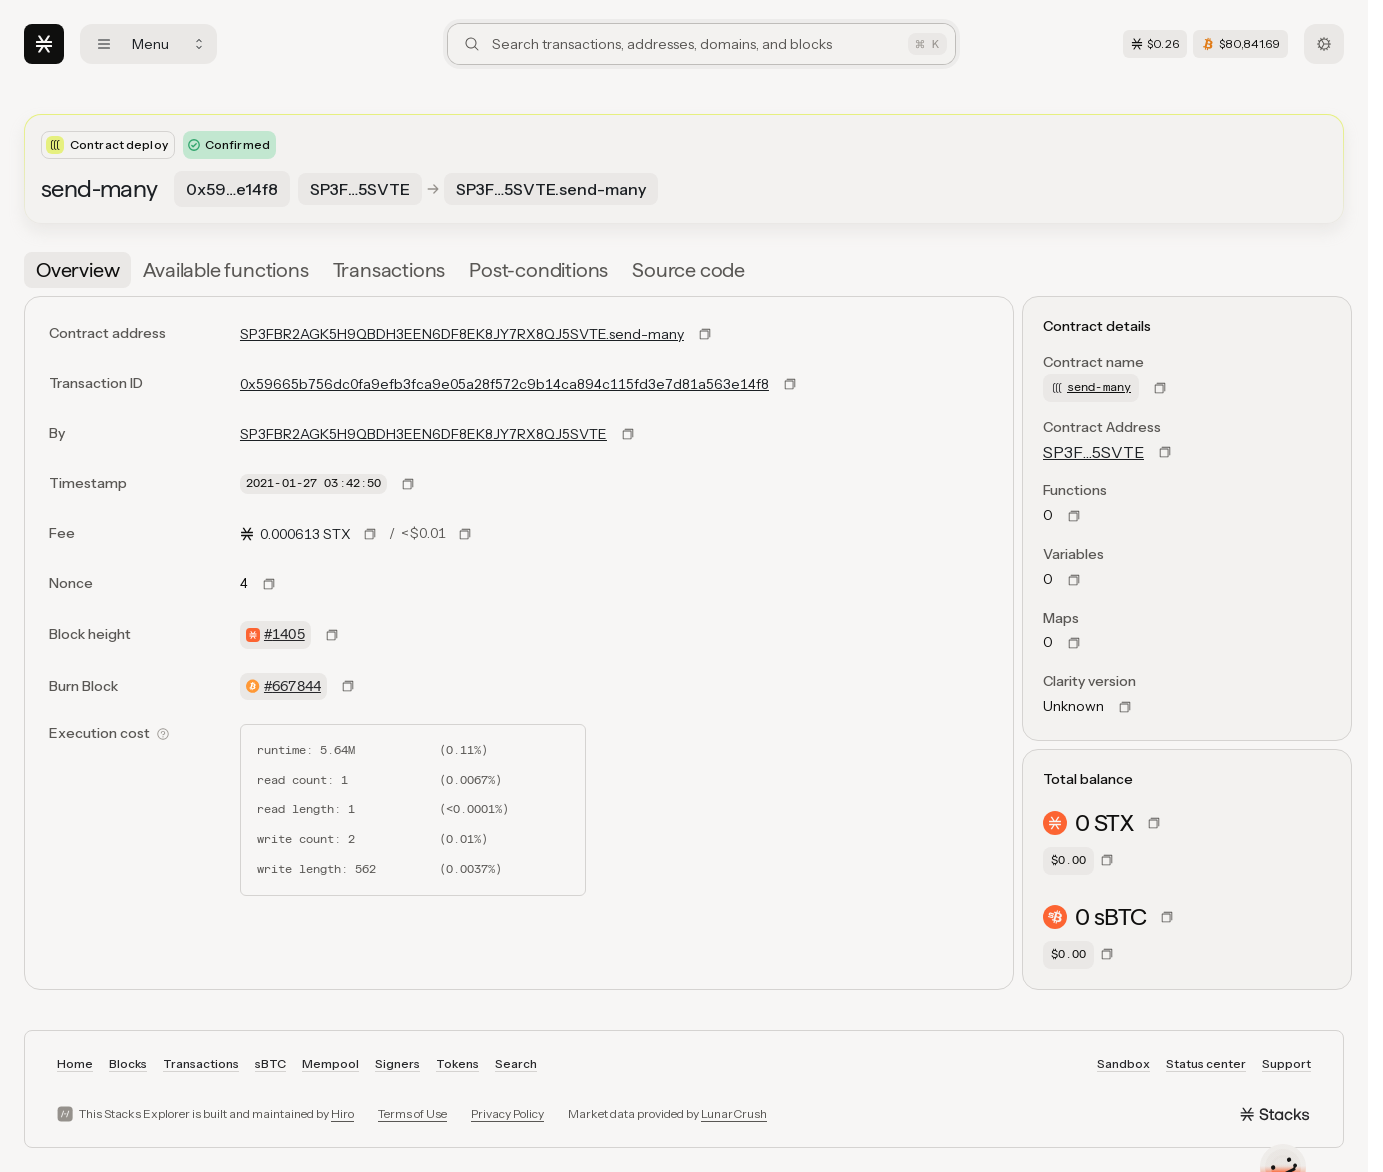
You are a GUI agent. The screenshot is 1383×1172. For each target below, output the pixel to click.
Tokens (457, 1063)
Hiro (342, 1113)
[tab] (77, 270)
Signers (397, 1063)
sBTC (270, 1063)
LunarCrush (734, 1113)
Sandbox (1123, 1063)
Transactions (201, 1063)
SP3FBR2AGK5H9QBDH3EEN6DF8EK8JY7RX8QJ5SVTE (423, 434)
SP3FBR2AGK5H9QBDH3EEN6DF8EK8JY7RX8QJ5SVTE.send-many (462, 334)
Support (1286, 1063)
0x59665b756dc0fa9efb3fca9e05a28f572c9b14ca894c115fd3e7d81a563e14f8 (504, 384)
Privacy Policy (507, 1113)
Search (516, 1063)
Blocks (128, 1063)
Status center (1206, 1063)
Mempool (330, 1063)
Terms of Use (412, 1113)
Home (75, 1063)
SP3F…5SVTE (1093, 452)
